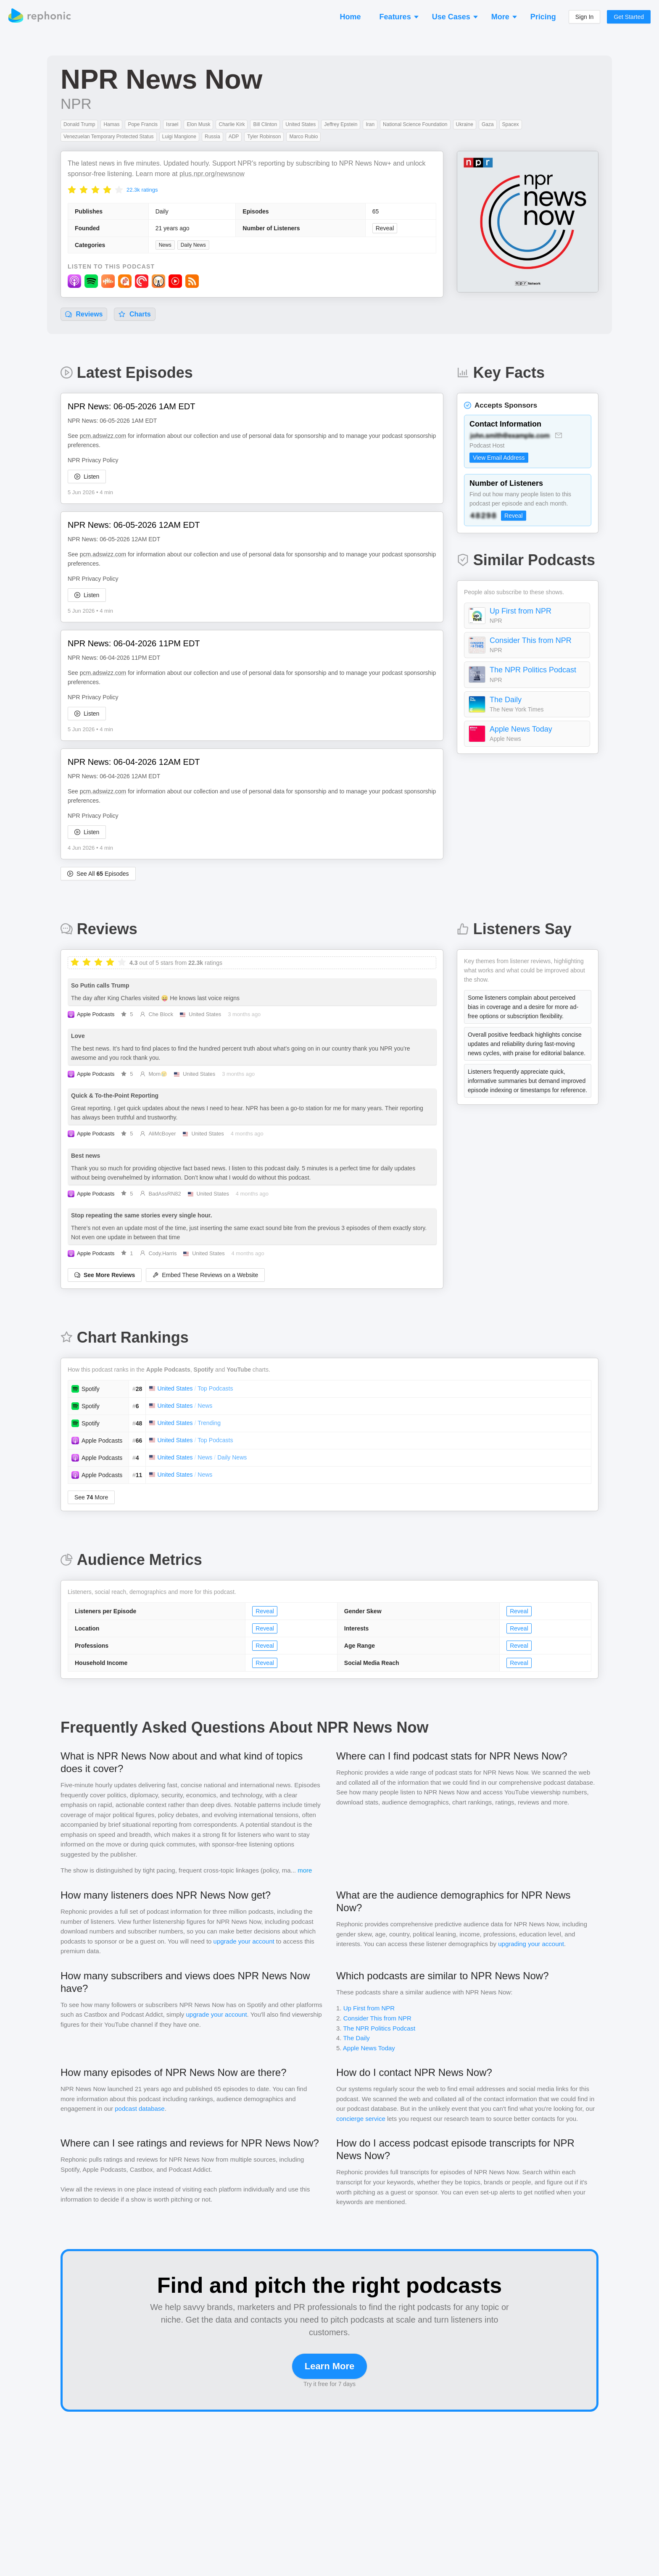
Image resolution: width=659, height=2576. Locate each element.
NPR (76, 103)
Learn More (330, 2366)
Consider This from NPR (531, 640)
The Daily (506, 699)
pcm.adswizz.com (103, 435)
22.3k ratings (142, 190)
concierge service (360, 2118)
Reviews (84, 314)
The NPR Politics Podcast (533, 670)
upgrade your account (244, 1941)
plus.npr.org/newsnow (212, 173)
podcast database (139, 2108)
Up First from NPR (520, 611)
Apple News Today (521, 729)
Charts (134, 314)
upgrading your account (531, 1943)
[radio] (72, 189)
